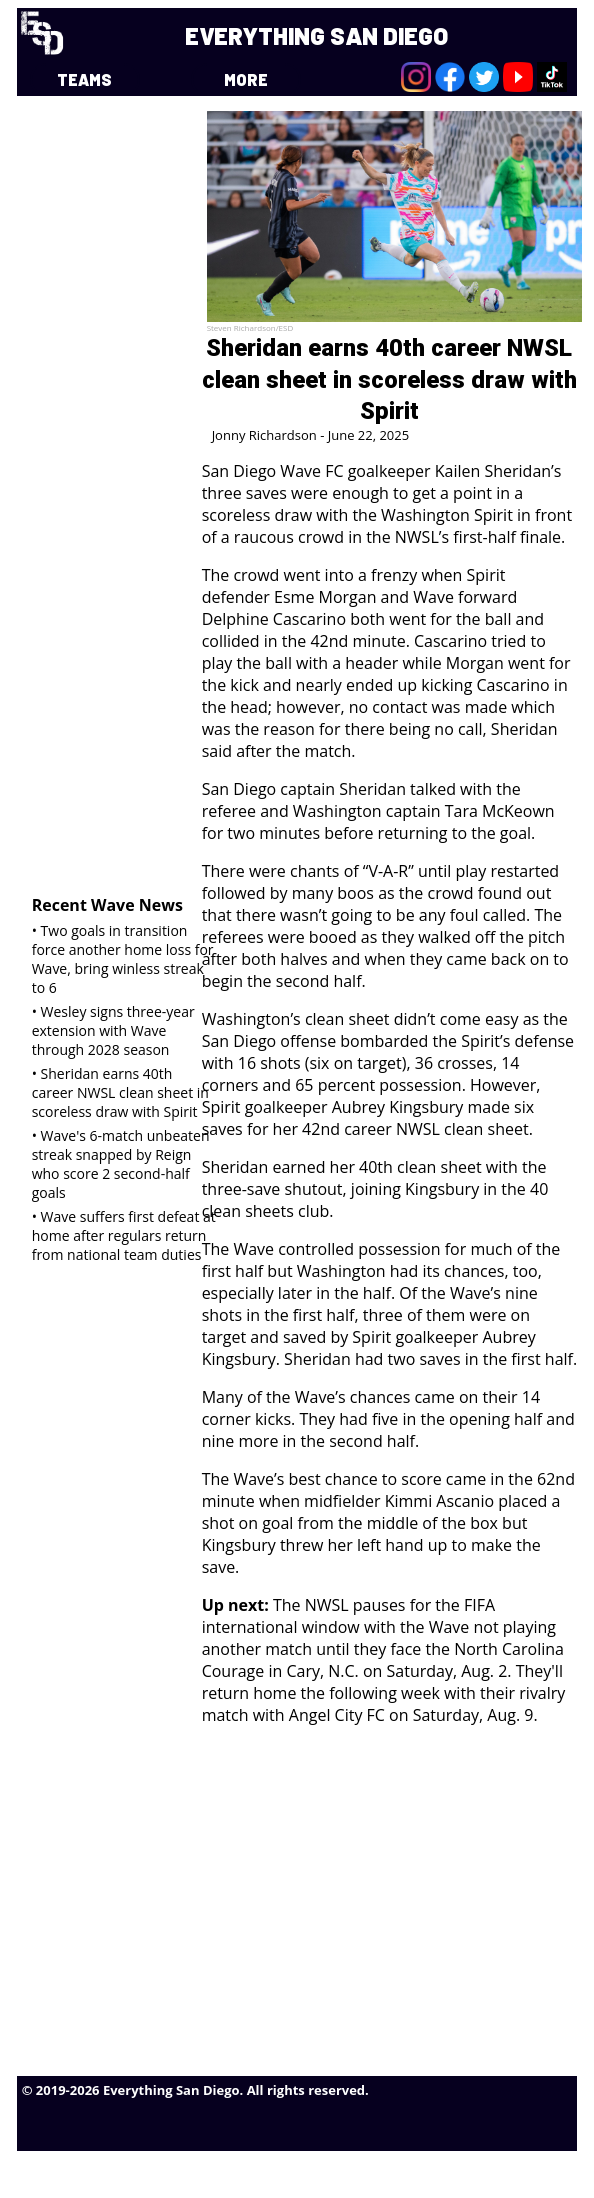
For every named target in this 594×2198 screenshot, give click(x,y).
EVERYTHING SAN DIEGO (316, 35)
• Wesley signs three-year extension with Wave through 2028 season (113, 1030)
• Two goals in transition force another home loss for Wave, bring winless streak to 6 (123, 959)
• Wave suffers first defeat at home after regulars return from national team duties (124, 1235)
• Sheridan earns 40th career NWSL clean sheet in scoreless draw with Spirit (120, 1092)
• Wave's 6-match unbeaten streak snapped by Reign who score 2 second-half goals (121, 1164)
